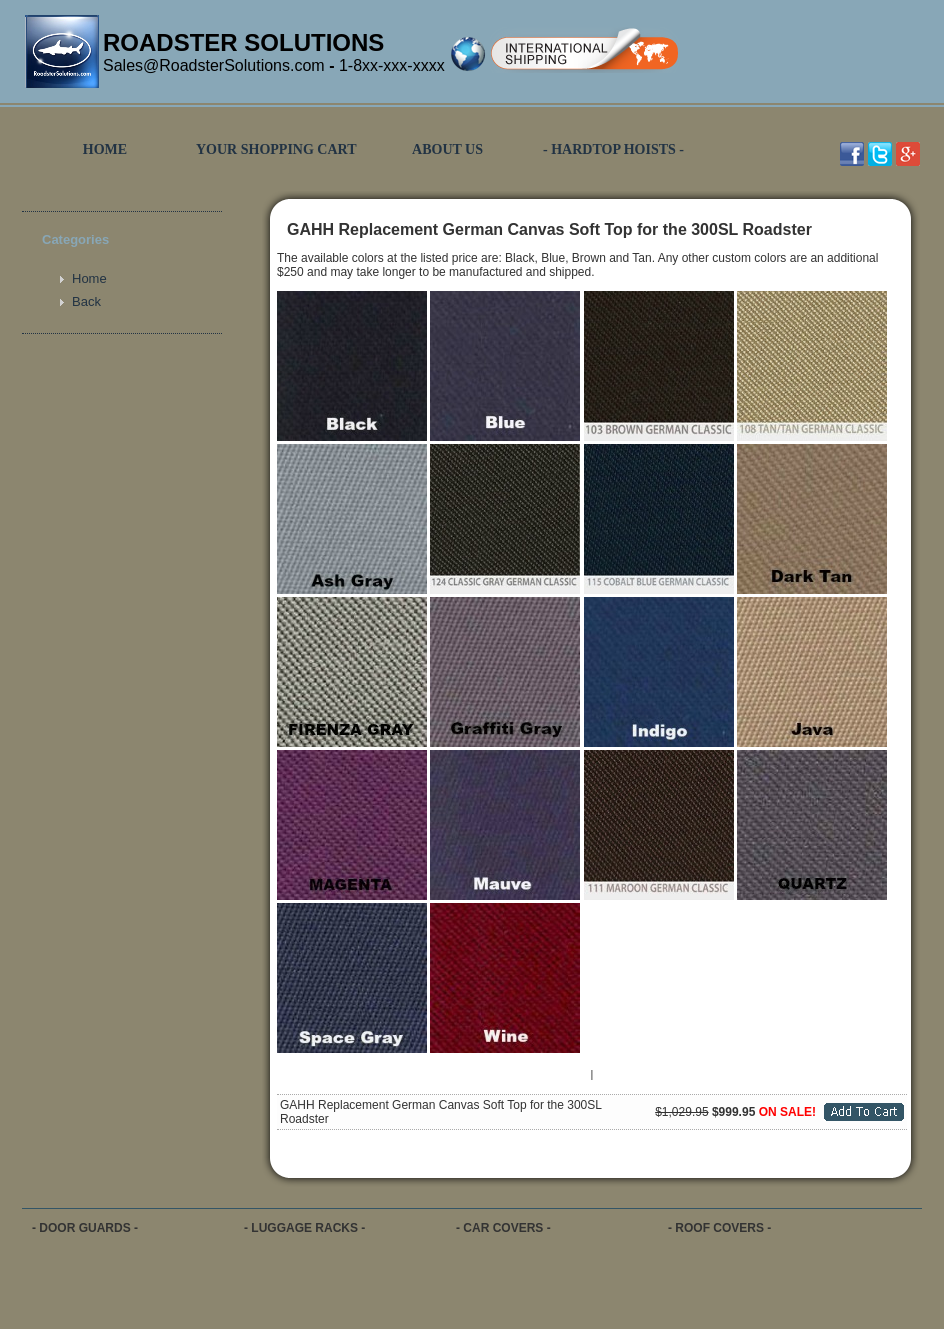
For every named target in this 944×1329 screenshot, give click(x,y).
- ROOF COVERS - (719, 1228)
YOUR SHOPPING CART (276, 149)
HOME (105, 149)
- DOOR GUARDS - (85, 1228)
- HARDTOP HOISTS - (613, 149)
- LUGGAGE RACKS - (304, 1228)
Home (89, 278)
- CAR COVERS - (503, 1228)
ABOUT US (447, 149)
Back (86, 301)
